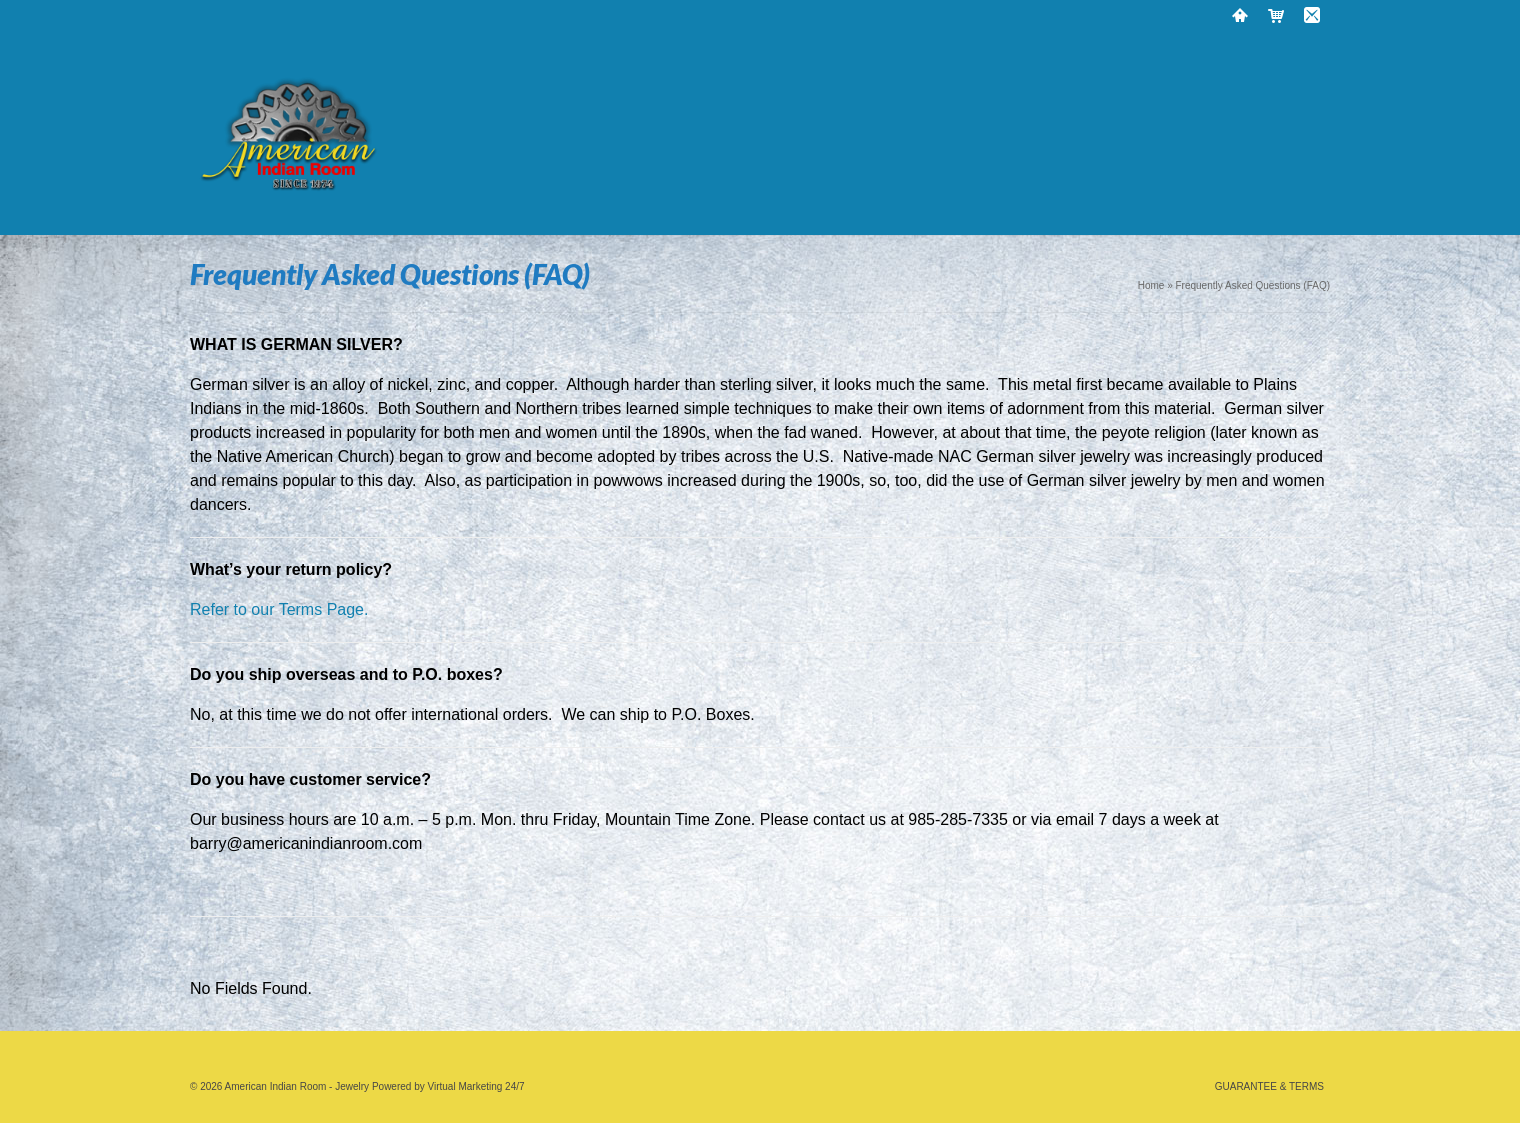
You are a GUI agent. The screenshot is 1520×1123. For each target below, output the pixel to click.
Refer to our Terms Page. (281, 609)
